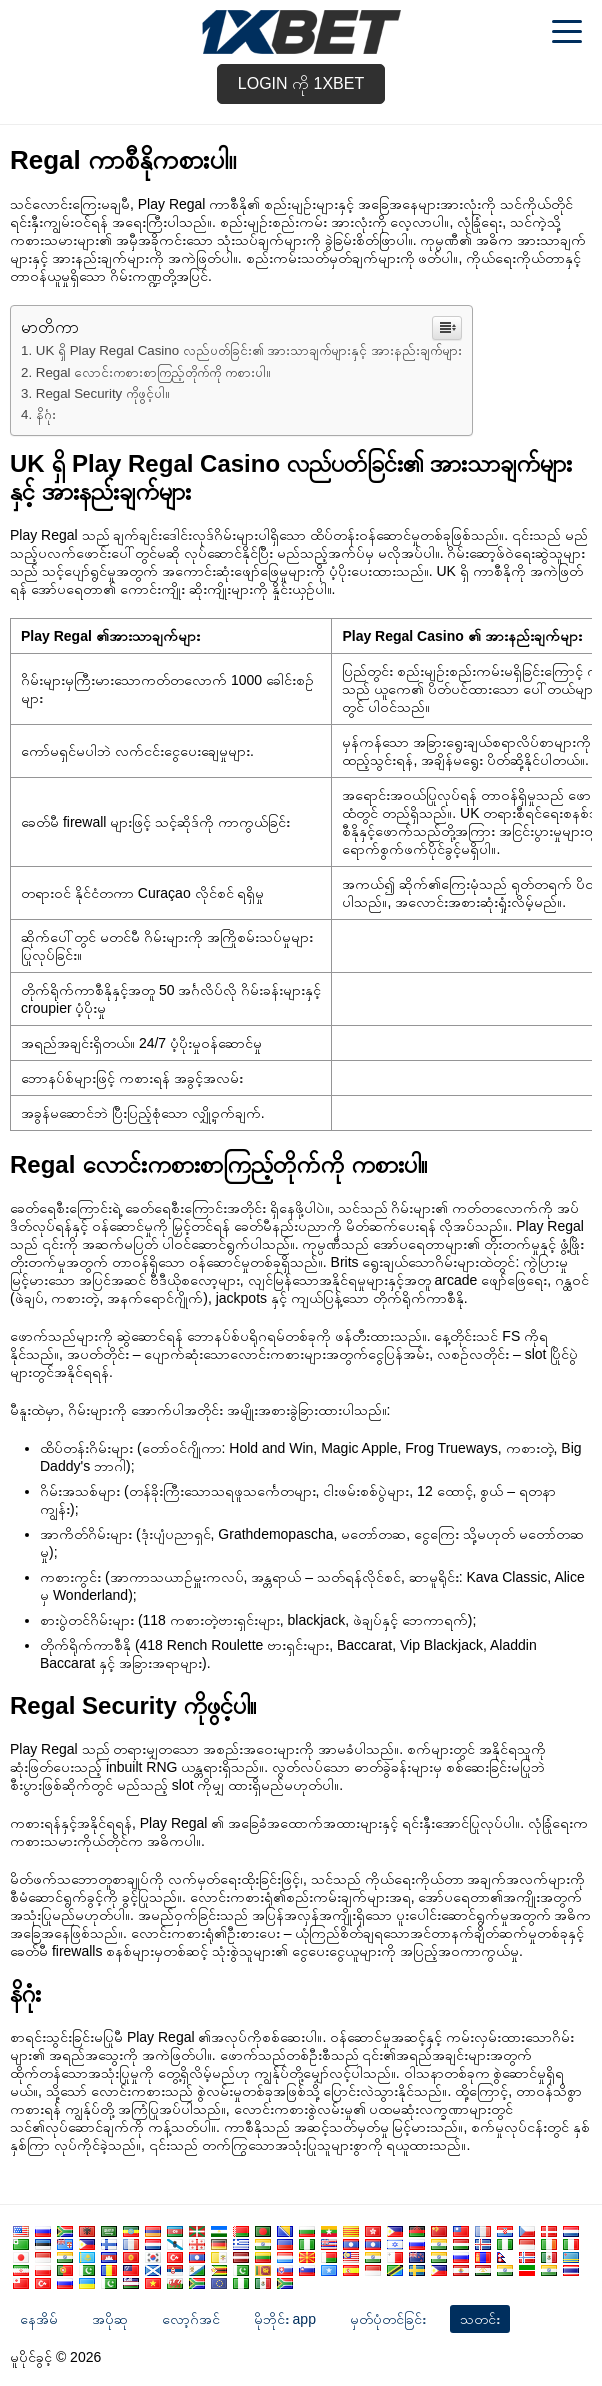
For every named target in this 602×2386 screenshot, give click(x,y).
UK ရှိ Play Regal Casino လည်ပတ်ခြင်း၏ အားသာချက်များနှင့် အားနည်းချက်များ (249, 350)
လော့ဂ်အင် (191, 2319)
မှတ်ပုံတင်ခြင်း (388, 2319)
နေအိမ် (39, 2319)
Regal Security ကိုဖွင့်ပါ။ (103, 393)
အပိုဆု (110, 2319)
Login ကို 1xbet (301, 83)
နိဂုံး (46, 414)
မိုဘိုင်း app (285, 2319)
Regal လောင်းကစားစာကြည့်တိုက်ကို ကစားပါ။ (153, 372)
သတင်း (480, 2319)
